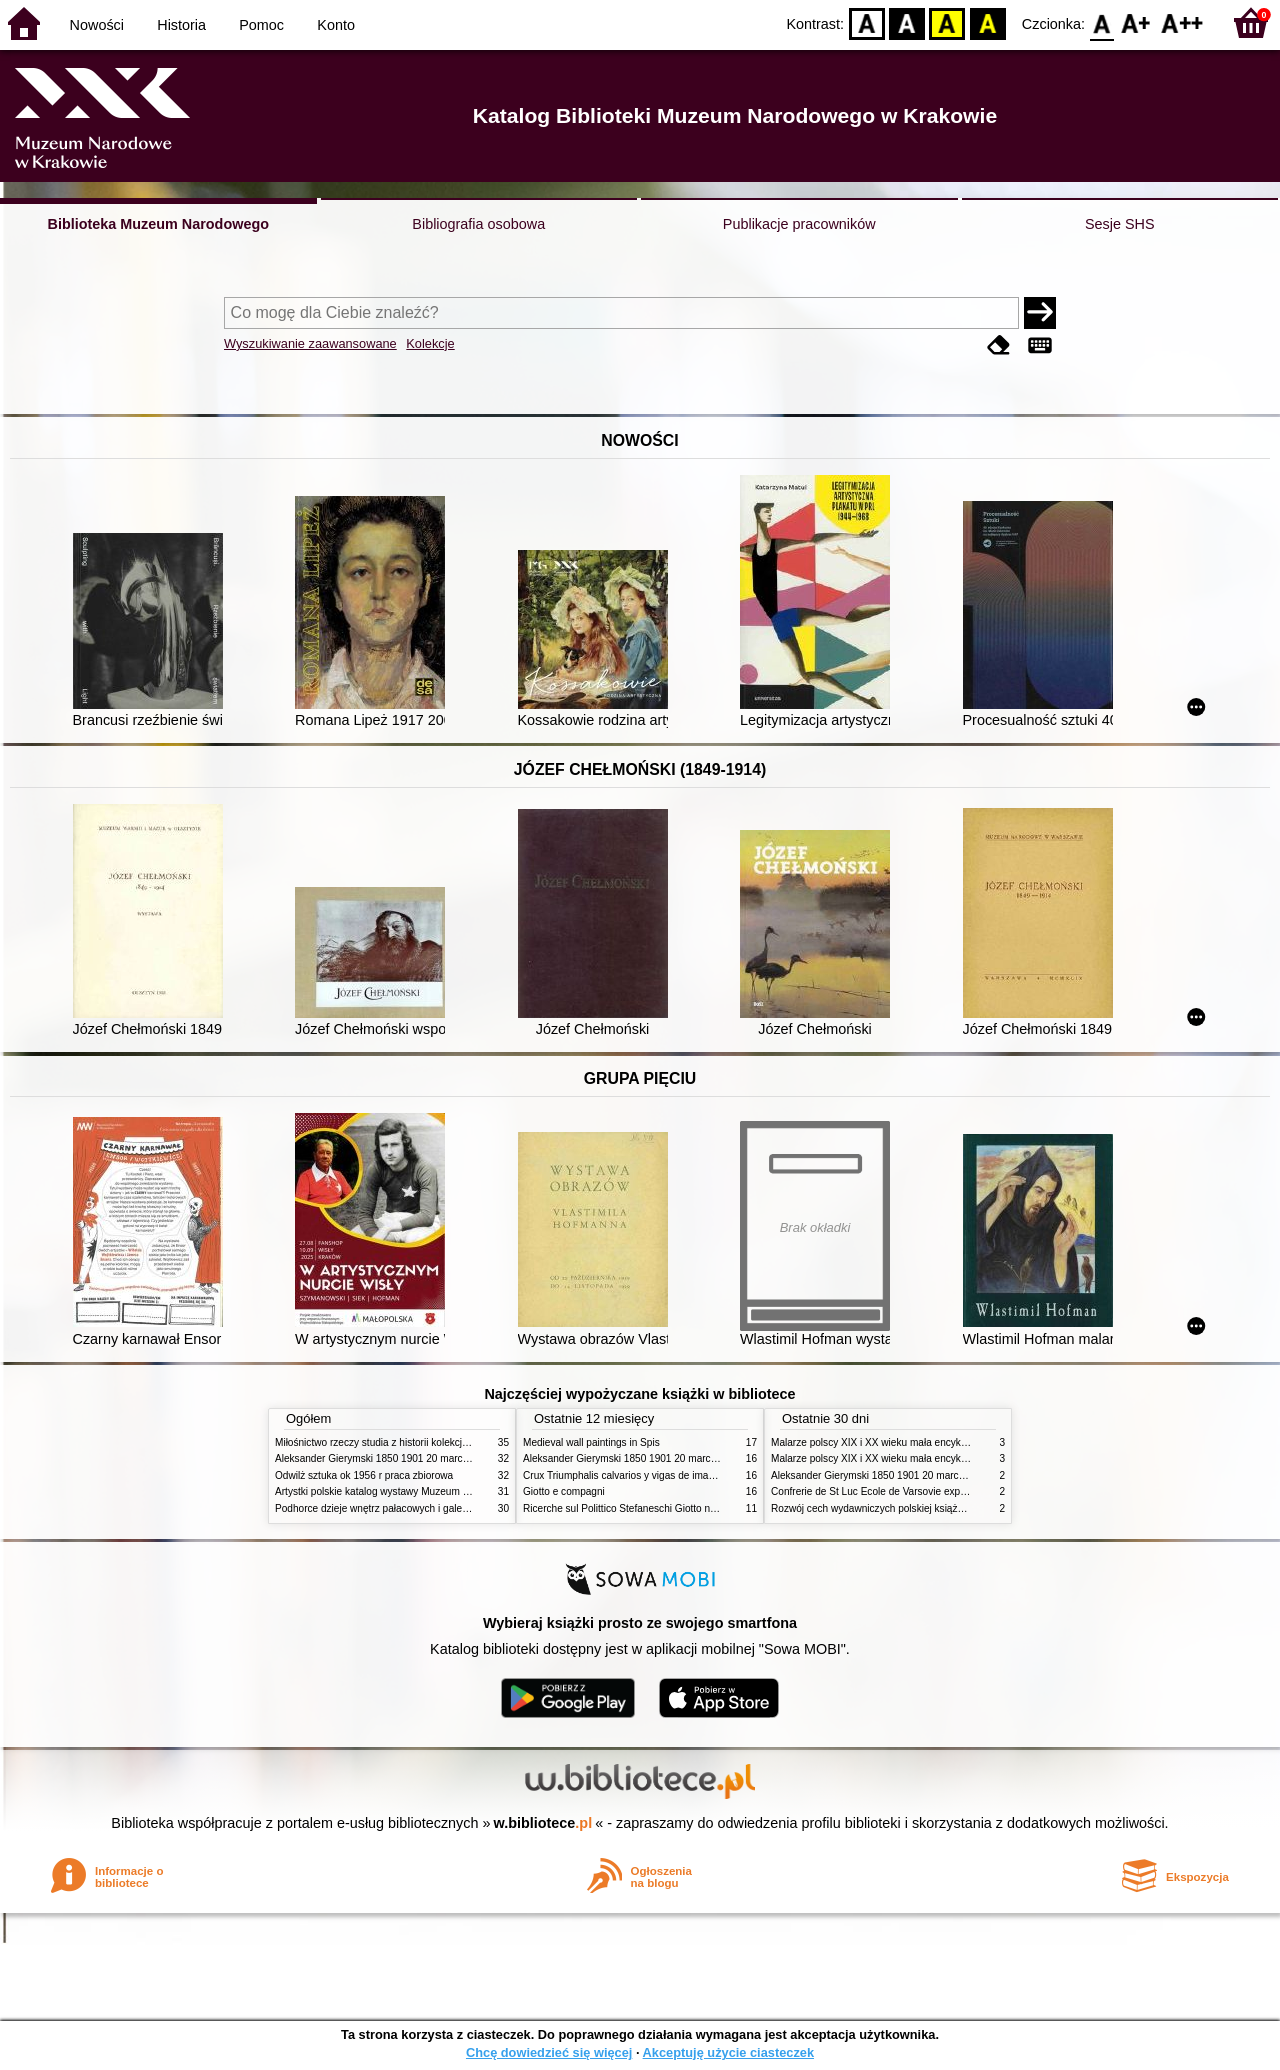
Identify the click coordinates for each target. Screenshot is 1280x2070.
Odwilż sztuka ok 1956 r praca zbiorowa (364, 1475)
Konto (336, 25)
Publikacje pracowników (799, 224)
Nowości (97, 25)
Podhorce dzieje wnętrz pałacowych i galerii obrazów (393, 1508)
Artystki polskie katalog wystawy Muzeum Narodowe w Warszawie (422, 1491)
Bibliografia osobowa (478, 224)
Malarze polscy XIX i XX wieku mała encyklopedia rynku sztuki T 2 (918, 1458)
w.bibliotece (543, 1823)
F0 (1101, 22)
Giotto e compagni (564, 1491)
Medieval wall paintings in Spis (591, 1442)
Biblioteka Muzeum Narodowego (158, 224)
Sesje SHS (1120, 224)
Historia (181, 25)
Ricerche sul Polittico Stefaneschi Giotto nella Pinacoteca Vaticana (671, 1508)
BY (987, 22)
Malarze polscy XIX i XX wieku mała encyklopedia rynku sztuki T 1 (918, 1442)
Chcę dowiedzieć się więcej (549, 2052)
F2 (1182, 22)
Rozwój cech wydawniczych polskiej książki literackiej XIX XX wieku (922, 1508)
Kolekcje (430, 343)
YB (947, 22)
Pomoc (261, 25)
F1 (1136, 22)
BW (907, 22)
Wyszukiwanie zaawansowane (310, 343)
